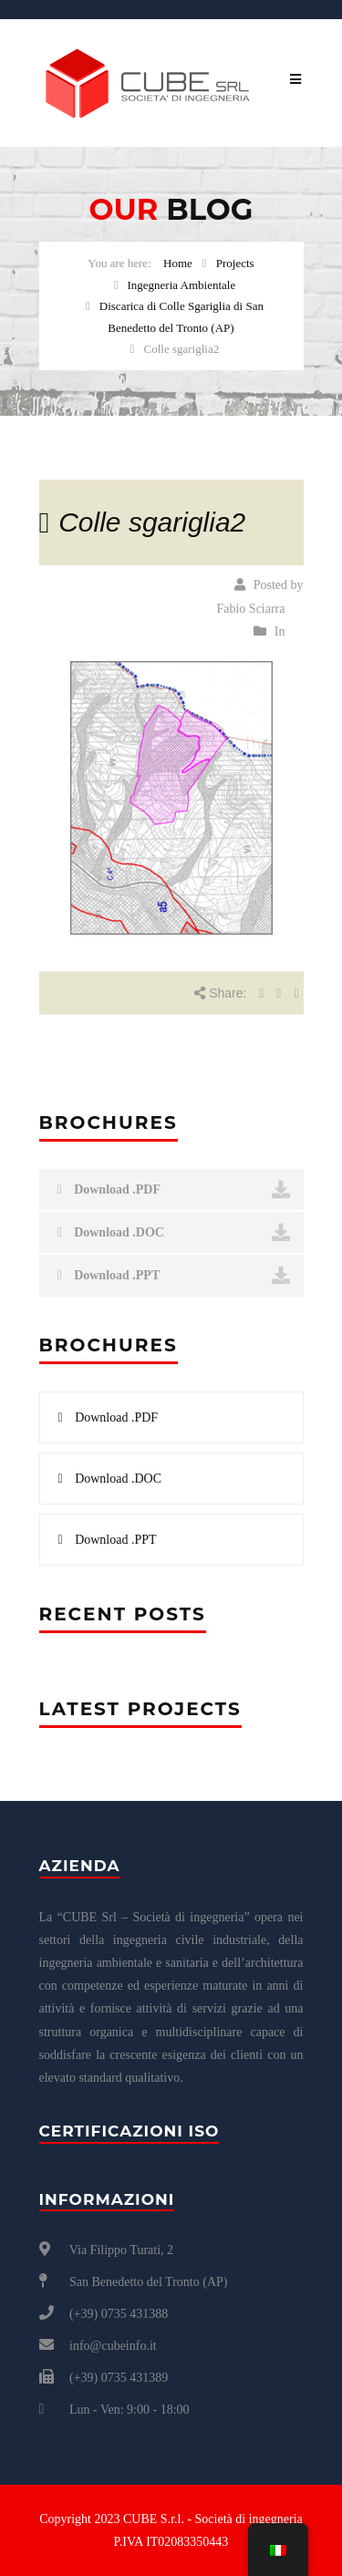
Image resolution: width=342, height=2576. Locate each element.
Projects (235, 263)
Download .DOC (173, 1233)
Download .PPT (173, 1276)
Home (177, 263)
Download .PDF (173, 1190)
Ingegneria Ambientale (181, 285)
